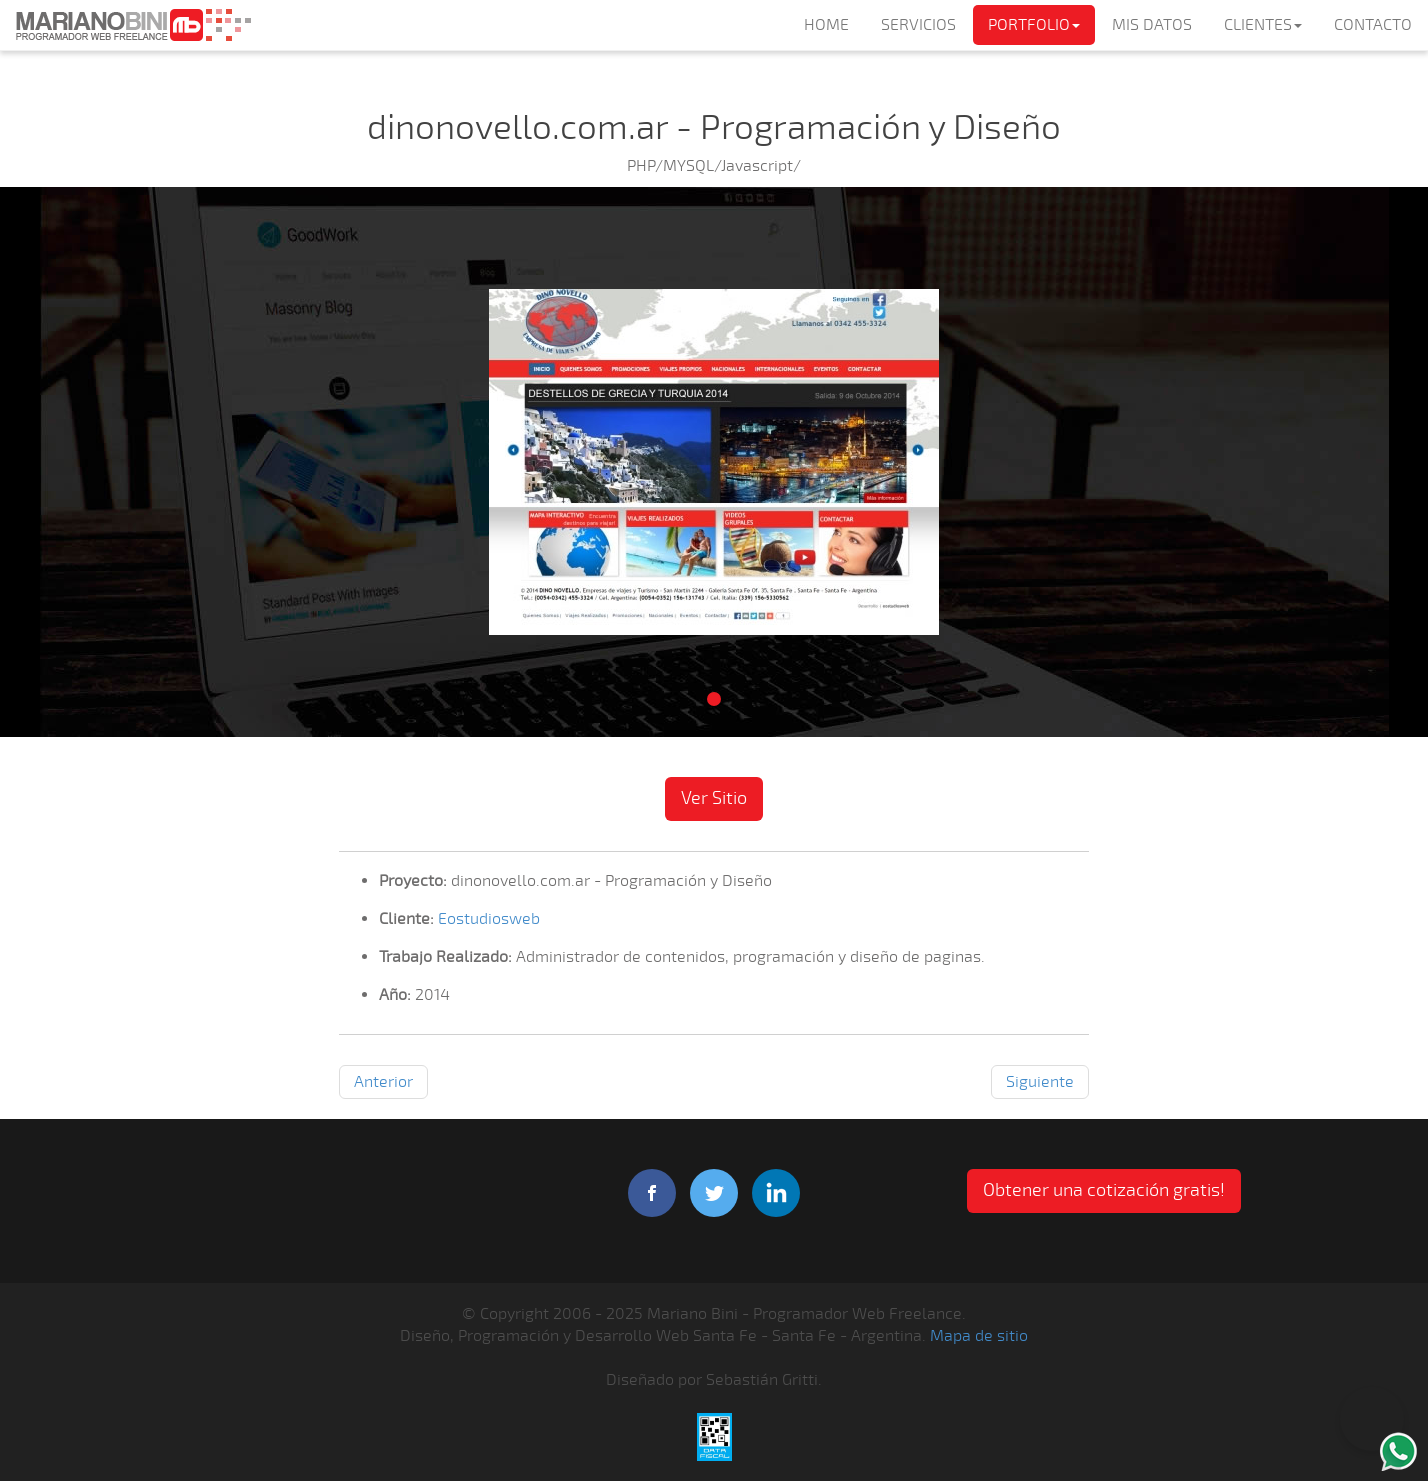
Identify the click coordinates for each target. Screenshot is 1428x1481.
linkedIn (776, 1193)
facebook (652, 1193)
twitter (714, 1193)
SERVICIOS (918, 25)
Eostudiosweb (489, 919)
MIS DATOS (1152, 25)
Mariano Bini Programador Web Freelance (133, 25)
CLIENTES (1263, 25)
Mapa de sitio (979, 1336)
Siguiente (1040, 1082)
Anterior (383, 1082)
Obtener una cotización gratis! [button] (1104, 1190)
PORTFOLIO (1034, 25)
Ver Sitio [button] (714, 798)
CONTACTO (1373, 25)
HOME (826, 25)
